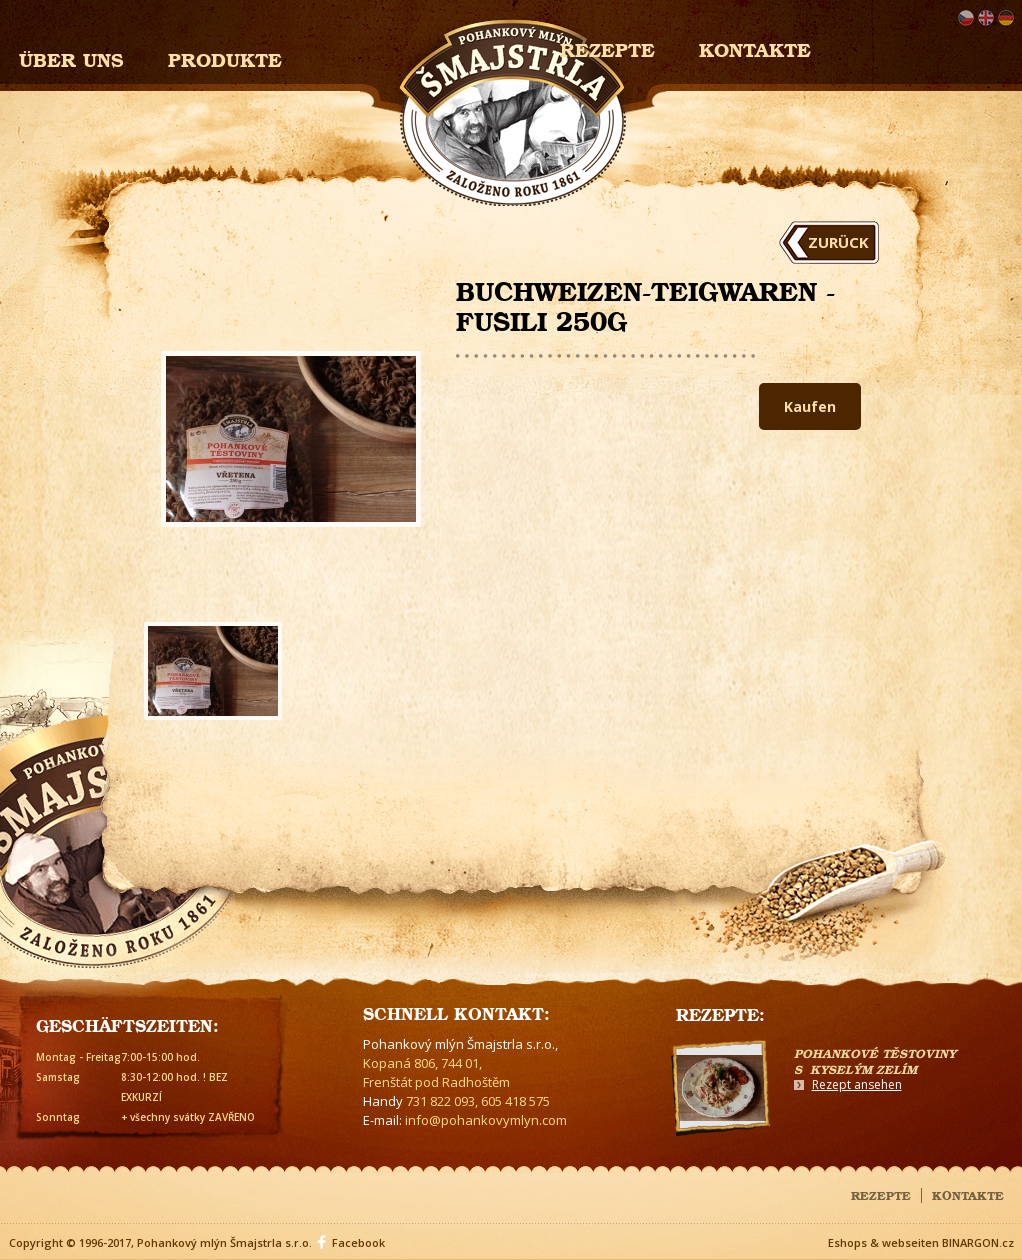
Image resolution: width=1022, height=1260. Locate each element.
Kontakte (755, 47)
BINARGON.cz (978, 1242)
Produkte (225, 57)
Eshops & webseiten (883, 1242)
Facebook (358, 1242)
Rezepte (881, 1194)
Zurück (838, 242)
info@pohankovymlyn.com (486, 1120)
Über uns (71, 57)
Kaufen (810, 406)
